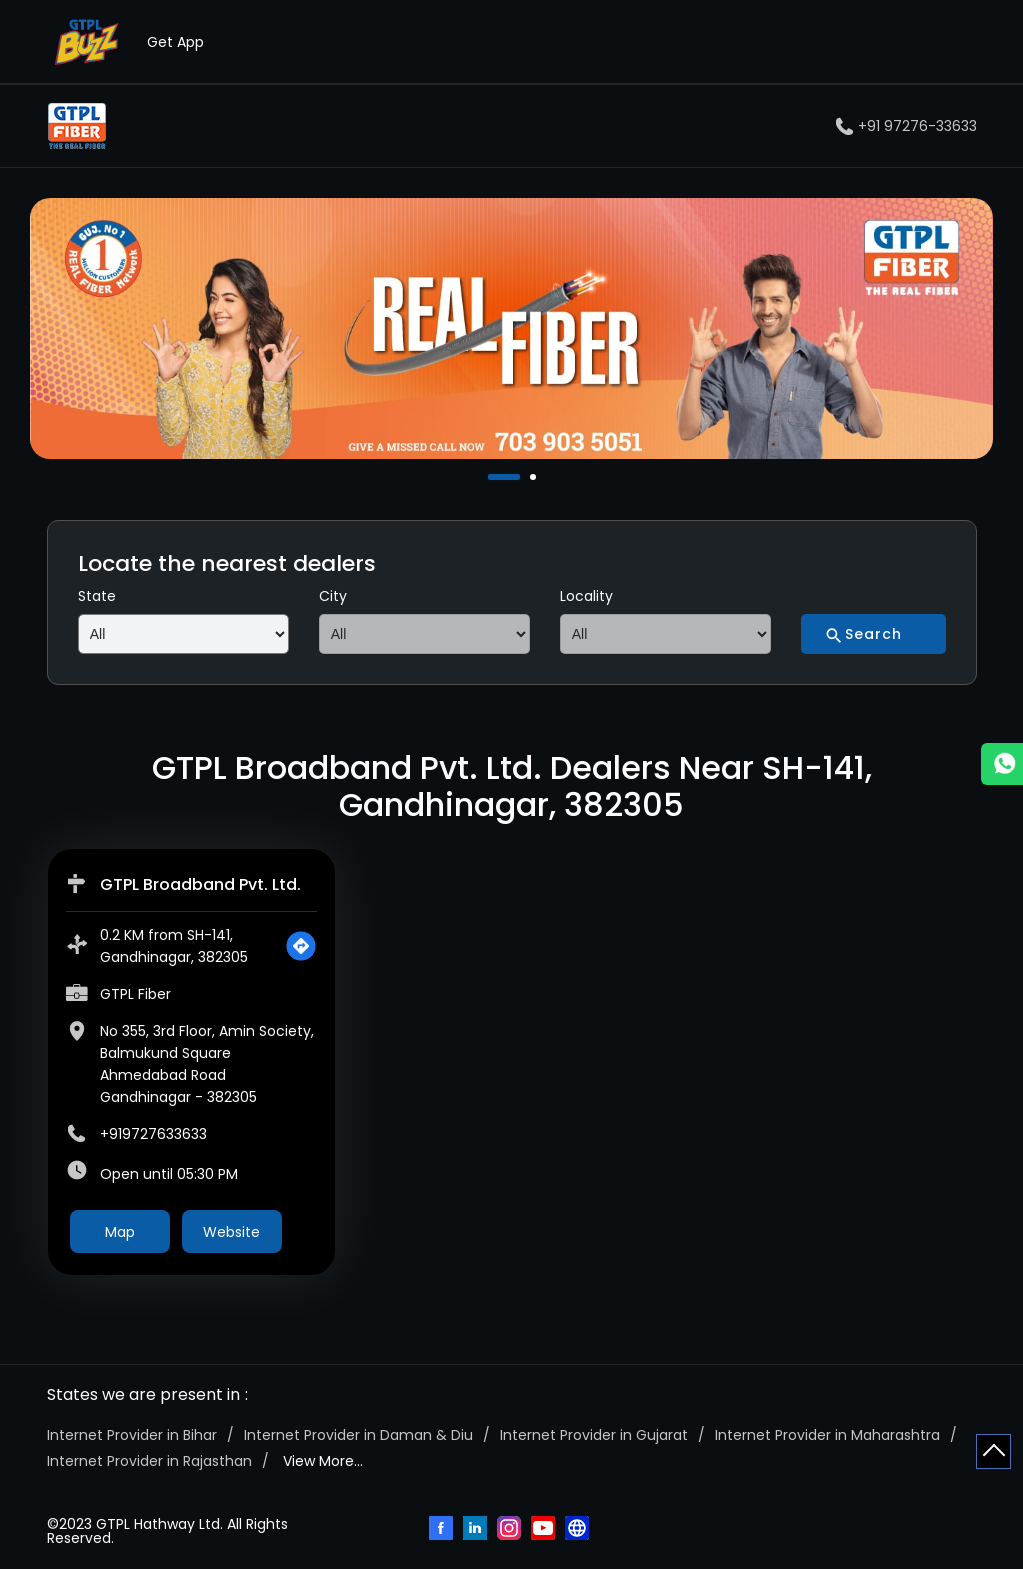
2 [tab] (535, 477)
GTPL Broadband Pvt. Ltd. (200, 884)
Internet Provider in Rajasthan (149, 1461)
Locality (586, 596)
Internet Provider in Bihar (132, 1435)
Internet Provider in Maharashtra (827, 1435)
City (333, 596)
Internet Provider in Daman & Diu (358, 1435)
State (97, 596)
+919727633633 (153, 1134)
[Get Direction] (301, 946)
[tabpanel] (511, 328)
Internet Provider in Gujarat (594, 1435)
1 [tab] (493, 477)
